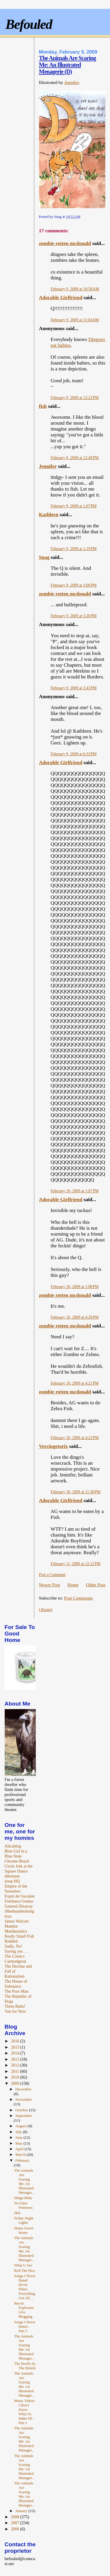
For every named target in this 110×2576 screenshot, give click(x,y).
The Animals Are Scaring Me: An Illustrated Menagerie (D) (67, 65)
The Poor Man (16, 1991)
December (23, 2089)
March (20, 2154)
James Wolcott (17, 1921)
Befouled (29, 24)
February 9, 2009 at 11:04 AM (75, 320)
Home (73, 1584)
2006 (15, 2529)
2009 (15, 2083)
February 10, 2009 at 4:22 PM (75, 1438)
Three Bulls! (15, 2006)
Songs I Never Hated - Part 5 (24, 2326)
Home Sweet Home (23, 2230)
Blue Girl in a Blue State (16, 1853)
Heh (17, 2213)
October (22, 2110)
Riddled (11, 1941)
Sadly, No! (13, 1946)
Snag (44, 557)
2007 (15, 2522)
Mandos (11, 1926)
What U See (23, 2265)
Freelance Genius (19, 1901)
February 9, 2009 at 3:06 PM (74, 585)
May (19, 2143)
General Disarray (19, 1906)
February (22, 2160)
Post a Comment (52, 1574)
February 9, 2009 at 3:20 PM (74, 616)
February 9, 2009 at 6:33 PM (74, 754)
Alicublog (13, 1846)
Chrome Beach (17, 1861)
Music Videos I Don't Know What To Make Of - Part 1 (24, 2412)
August (21, 2126)
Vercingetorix (53, 1446)
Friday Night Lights (23, 2220)
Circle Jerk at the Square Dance (19, 1868)
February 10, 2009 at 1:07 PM (75, 1191)
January (21, 2511)
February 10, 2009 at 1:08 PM (75, 1286)
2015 (15, 2047)
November (23, 2099)
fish (43, 406)
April (20, 2149)
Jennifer (71, 82)
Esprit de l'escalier (20, 1896)
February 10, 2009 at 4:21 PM (75, 1383)
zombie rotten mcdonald (65, 243)
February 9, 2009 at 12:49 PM (75, 458)
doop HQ (12, 1881)
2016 (15, 2041)
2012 (15, 2065)
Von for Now (15, 2011)
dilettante (12, 1876)
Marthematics (16, 1931)
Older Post (95, 1584)
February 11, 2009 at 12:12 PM (76, 1564)
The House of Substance (16, 1984)
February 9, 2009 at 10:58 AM (75, 289)
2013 (15, 2059)
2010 (15, 2077)
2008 (15, 2516)
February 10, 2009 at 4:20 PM (75, 1317)
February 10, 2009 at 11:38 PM (76, 1492)
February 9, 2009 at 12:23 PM (75, 397)
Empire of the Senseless (16, 1888)
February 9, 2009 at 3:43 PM (74, 688)
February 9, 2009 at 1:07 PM (74, 506)
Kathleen (49, 514)
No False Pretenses (23, 2205)
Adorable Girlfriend (60, 297)
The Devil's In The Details (25, 2366)
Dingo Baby (23, 2198)
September (23, 2115)
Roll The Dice (24, 2271)
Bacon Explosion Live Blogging (23, 2310)
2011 (15, 2071)
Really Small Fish (19, 1936)
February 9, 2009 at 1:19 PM (74, 549)
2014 (15, 2053)
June (19, 2137)
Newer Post (49, 1584)
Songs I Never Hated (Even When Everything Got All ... (24, 2287)
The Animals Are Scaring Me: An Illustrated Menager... (24, 2181)
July (19, 2132)
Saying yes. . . (16, 1951)
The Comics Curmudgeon (15, 1959)
